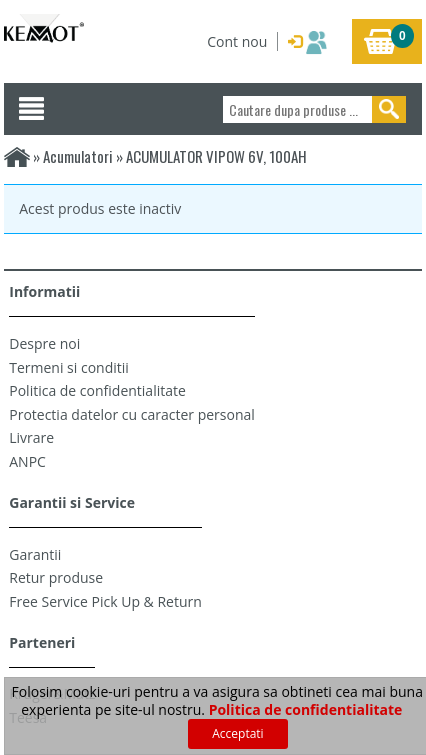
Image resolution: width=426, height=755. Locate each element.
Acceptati (237, 733)
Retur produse (56, 577)
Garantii (35, 554)
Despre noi (44, 343)
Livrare (31, 437)
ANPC (27, 461)
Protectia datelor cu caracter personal (132, 414)
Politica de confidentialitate (97, 390)
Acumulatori (79, 156)
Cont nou (237, 41)
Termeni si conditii (69, 367)
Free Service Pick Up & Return (105, 601)
